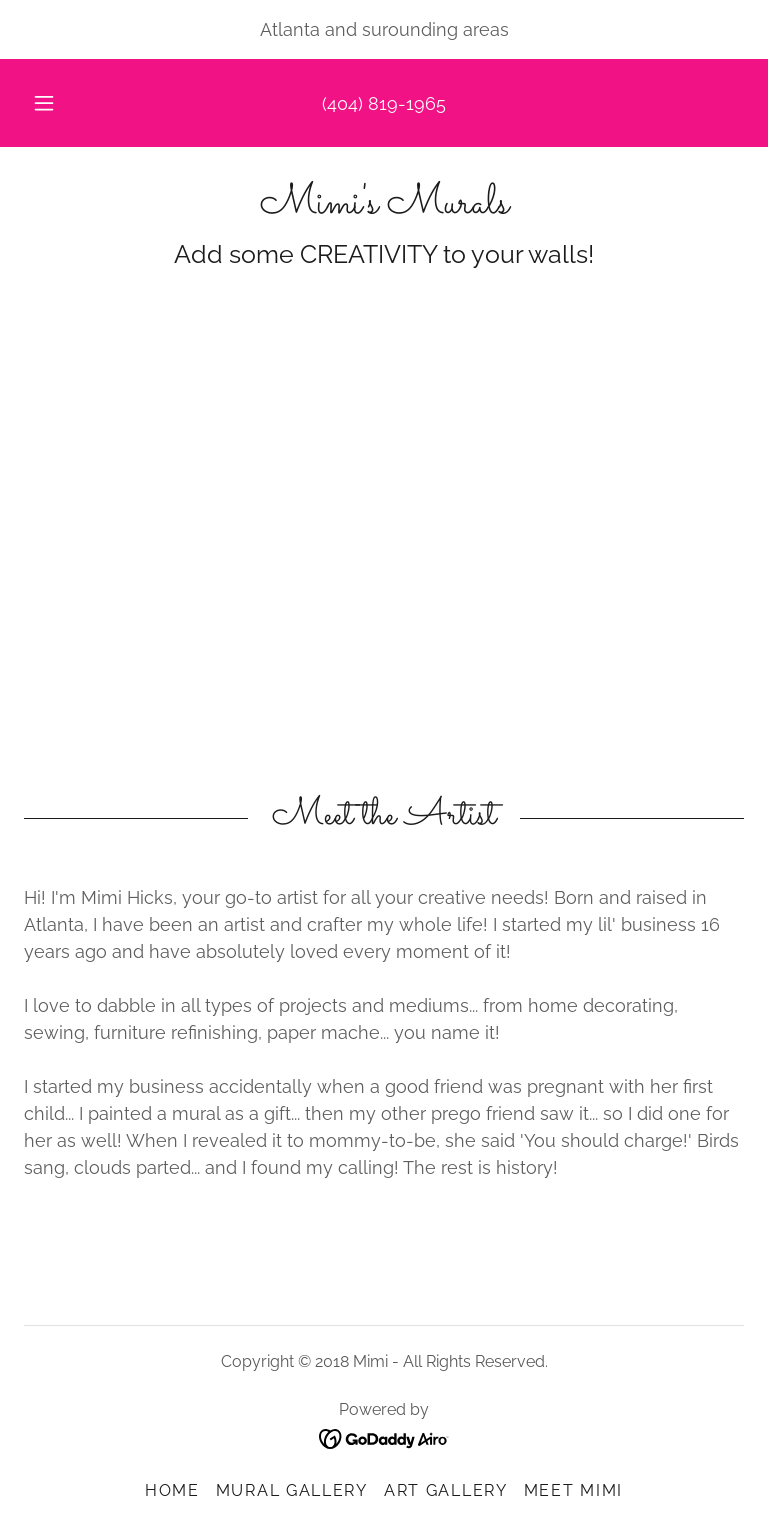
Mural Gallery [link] (292, 1490)
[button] (55, 103)
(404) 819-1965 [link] (384, 103)
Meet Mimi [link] (573, 1490)
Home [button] (172, 1490)
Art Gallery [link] (446, 1490)
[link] (384, 206)
